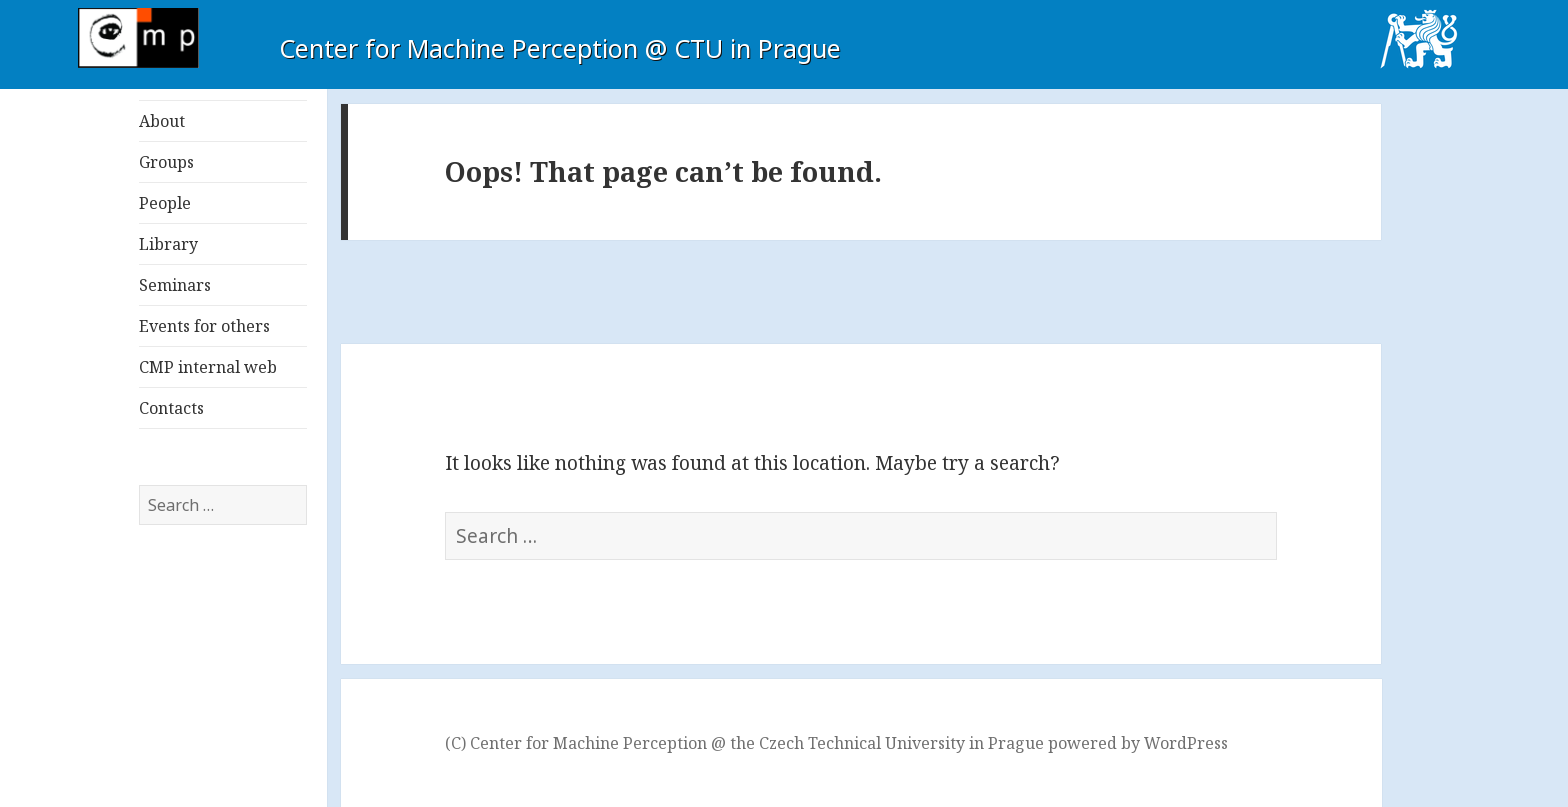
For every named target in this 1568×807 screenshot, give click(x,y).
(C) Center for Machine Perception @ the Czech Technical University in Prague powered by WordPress (836, 743)
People (165, 203)
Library (168, 244)
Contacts (171, 408)
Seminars (175, 285)
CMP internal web (208, 367)
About (162, 121)
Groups (166, 162)
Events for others (204, 326)
